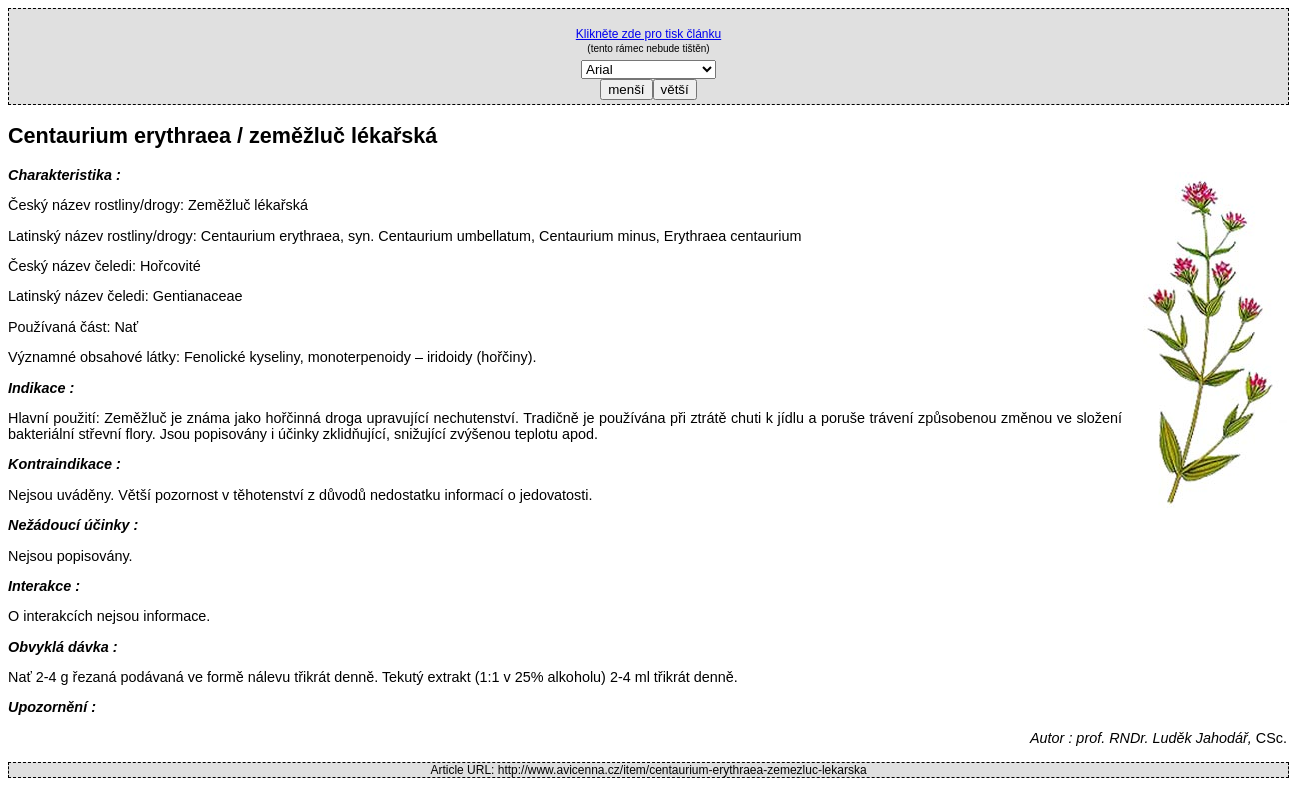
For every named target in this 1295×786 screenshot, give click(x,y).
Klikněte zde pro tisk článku (648, 34)
